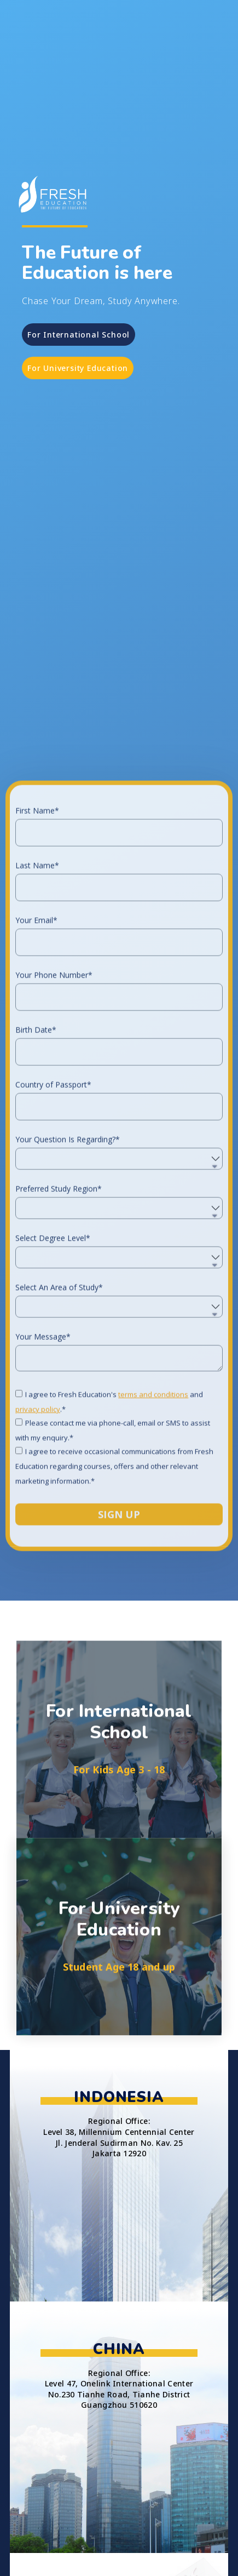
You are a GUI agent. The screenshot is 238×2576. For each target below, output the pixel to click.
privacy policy (37, 1544)
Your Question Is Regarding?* (67, 1274)
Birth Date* (35, 1164)
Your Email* (36, 1055)
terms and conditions (153, 1529)
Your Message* (43, 1471)
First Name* (37, 945)
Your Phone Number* (53, 1109)
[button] (78, 334)
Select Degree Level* (52, 1372)
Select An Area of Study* (59, 1422)
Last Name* (37, 1000)
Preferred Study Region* (58, 1323)
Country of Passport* (53, 1219)
